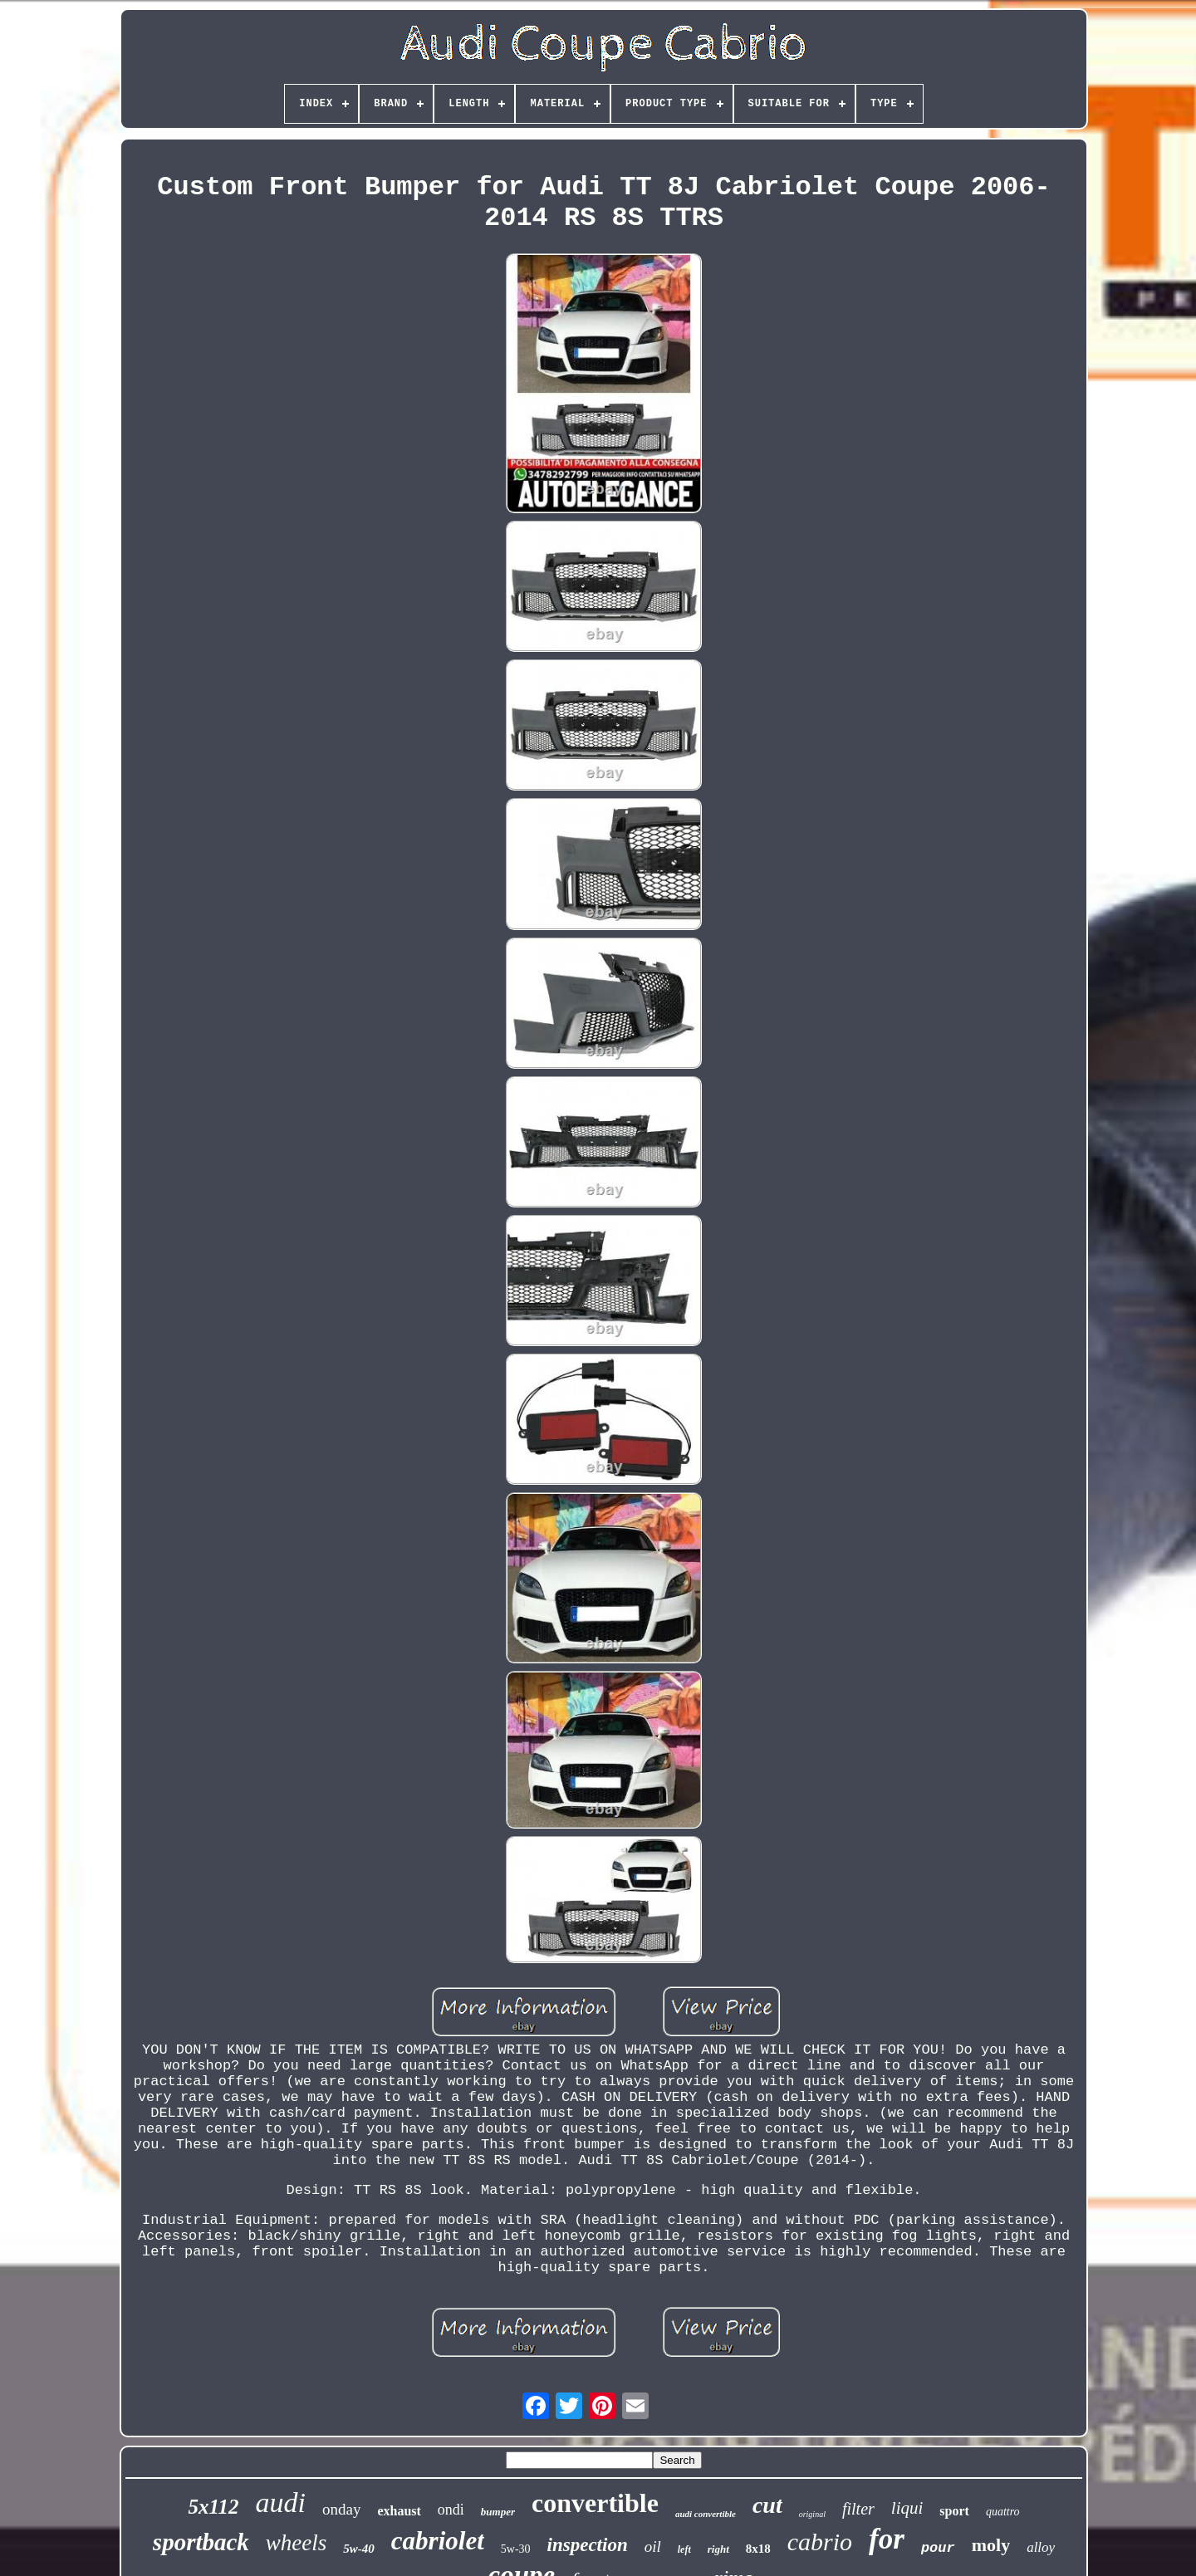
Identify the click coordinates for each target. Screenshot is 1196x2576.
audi (281, 2502)
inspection (587, 2544)
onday (341, 2509)
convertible (595, 2503)
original (812, 2514)
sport (954, 2511)
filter (858, 2509)
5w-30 (516, 2549)
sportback (201, 2542)
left (684, 2549)
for (886, 2539)
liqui (907, 2508)
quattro (1003, 2511)
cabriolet (437, 2540)
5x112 (213, 2506)
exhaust (398, 2511)
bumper (498, 2511)
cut (767, 2505)
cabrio (819, 2541)
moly (991, 2544)
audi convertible (705, 2514)
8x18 (758, 2548)
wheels (296, 2542)
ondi (451, 2509)
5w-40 (359, 2548)
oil (653, 2546)
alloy (1041, 2547)
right (718, 2549)
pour (938, 2548)
